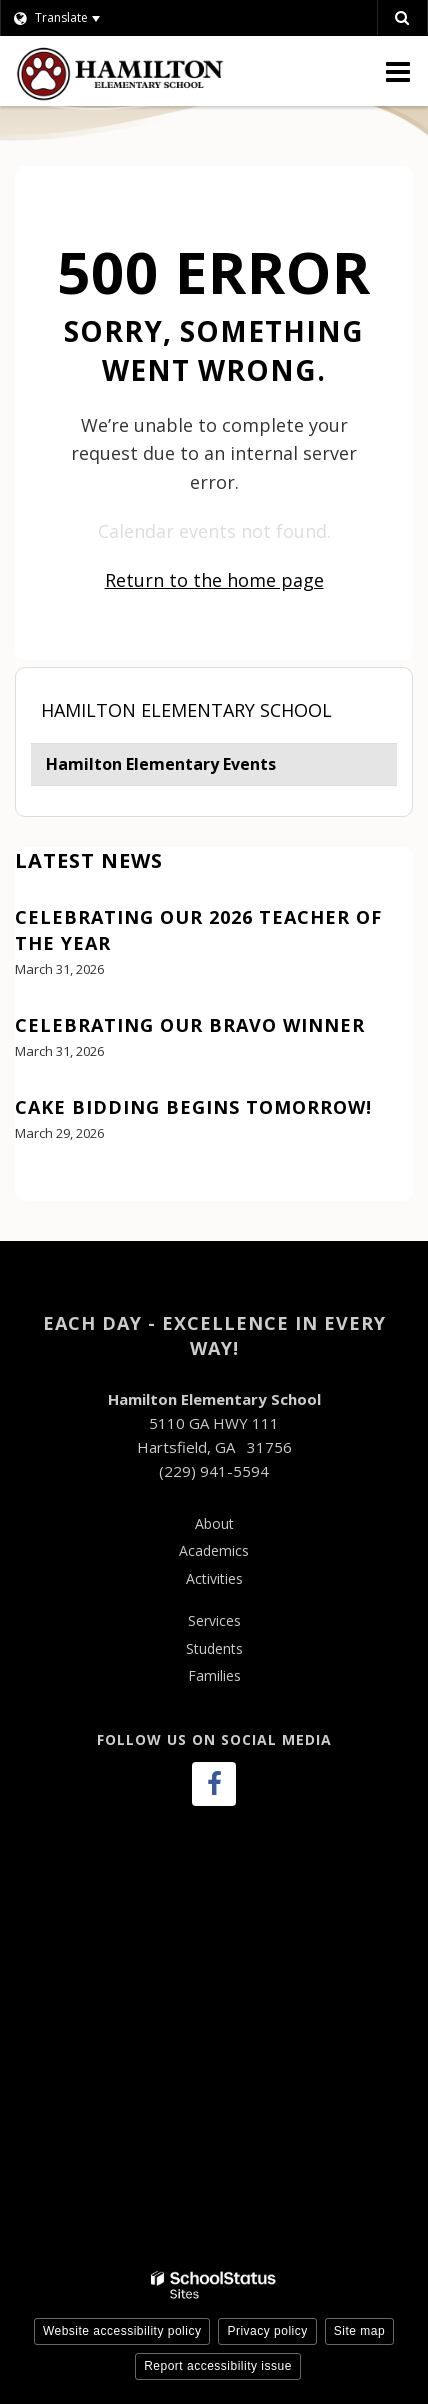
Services (214, 1620)
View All (44, 1189)
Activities (214, 1578)
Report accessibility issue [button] (218, 2366)
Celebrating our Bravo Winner (190, 1025)
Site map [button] (359, 2331)
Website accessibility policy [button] (122, 2331)
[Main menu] (398, 71)
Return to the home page (214, 580)
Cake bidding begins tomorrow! (193, 1107)
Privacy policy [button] (267, 2331)
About (214, 1523)
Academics (214, 1550)
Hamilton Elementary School (186, 710)
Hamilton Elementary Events (161, 764)
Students (214, 1648)
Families (214, 1675)
